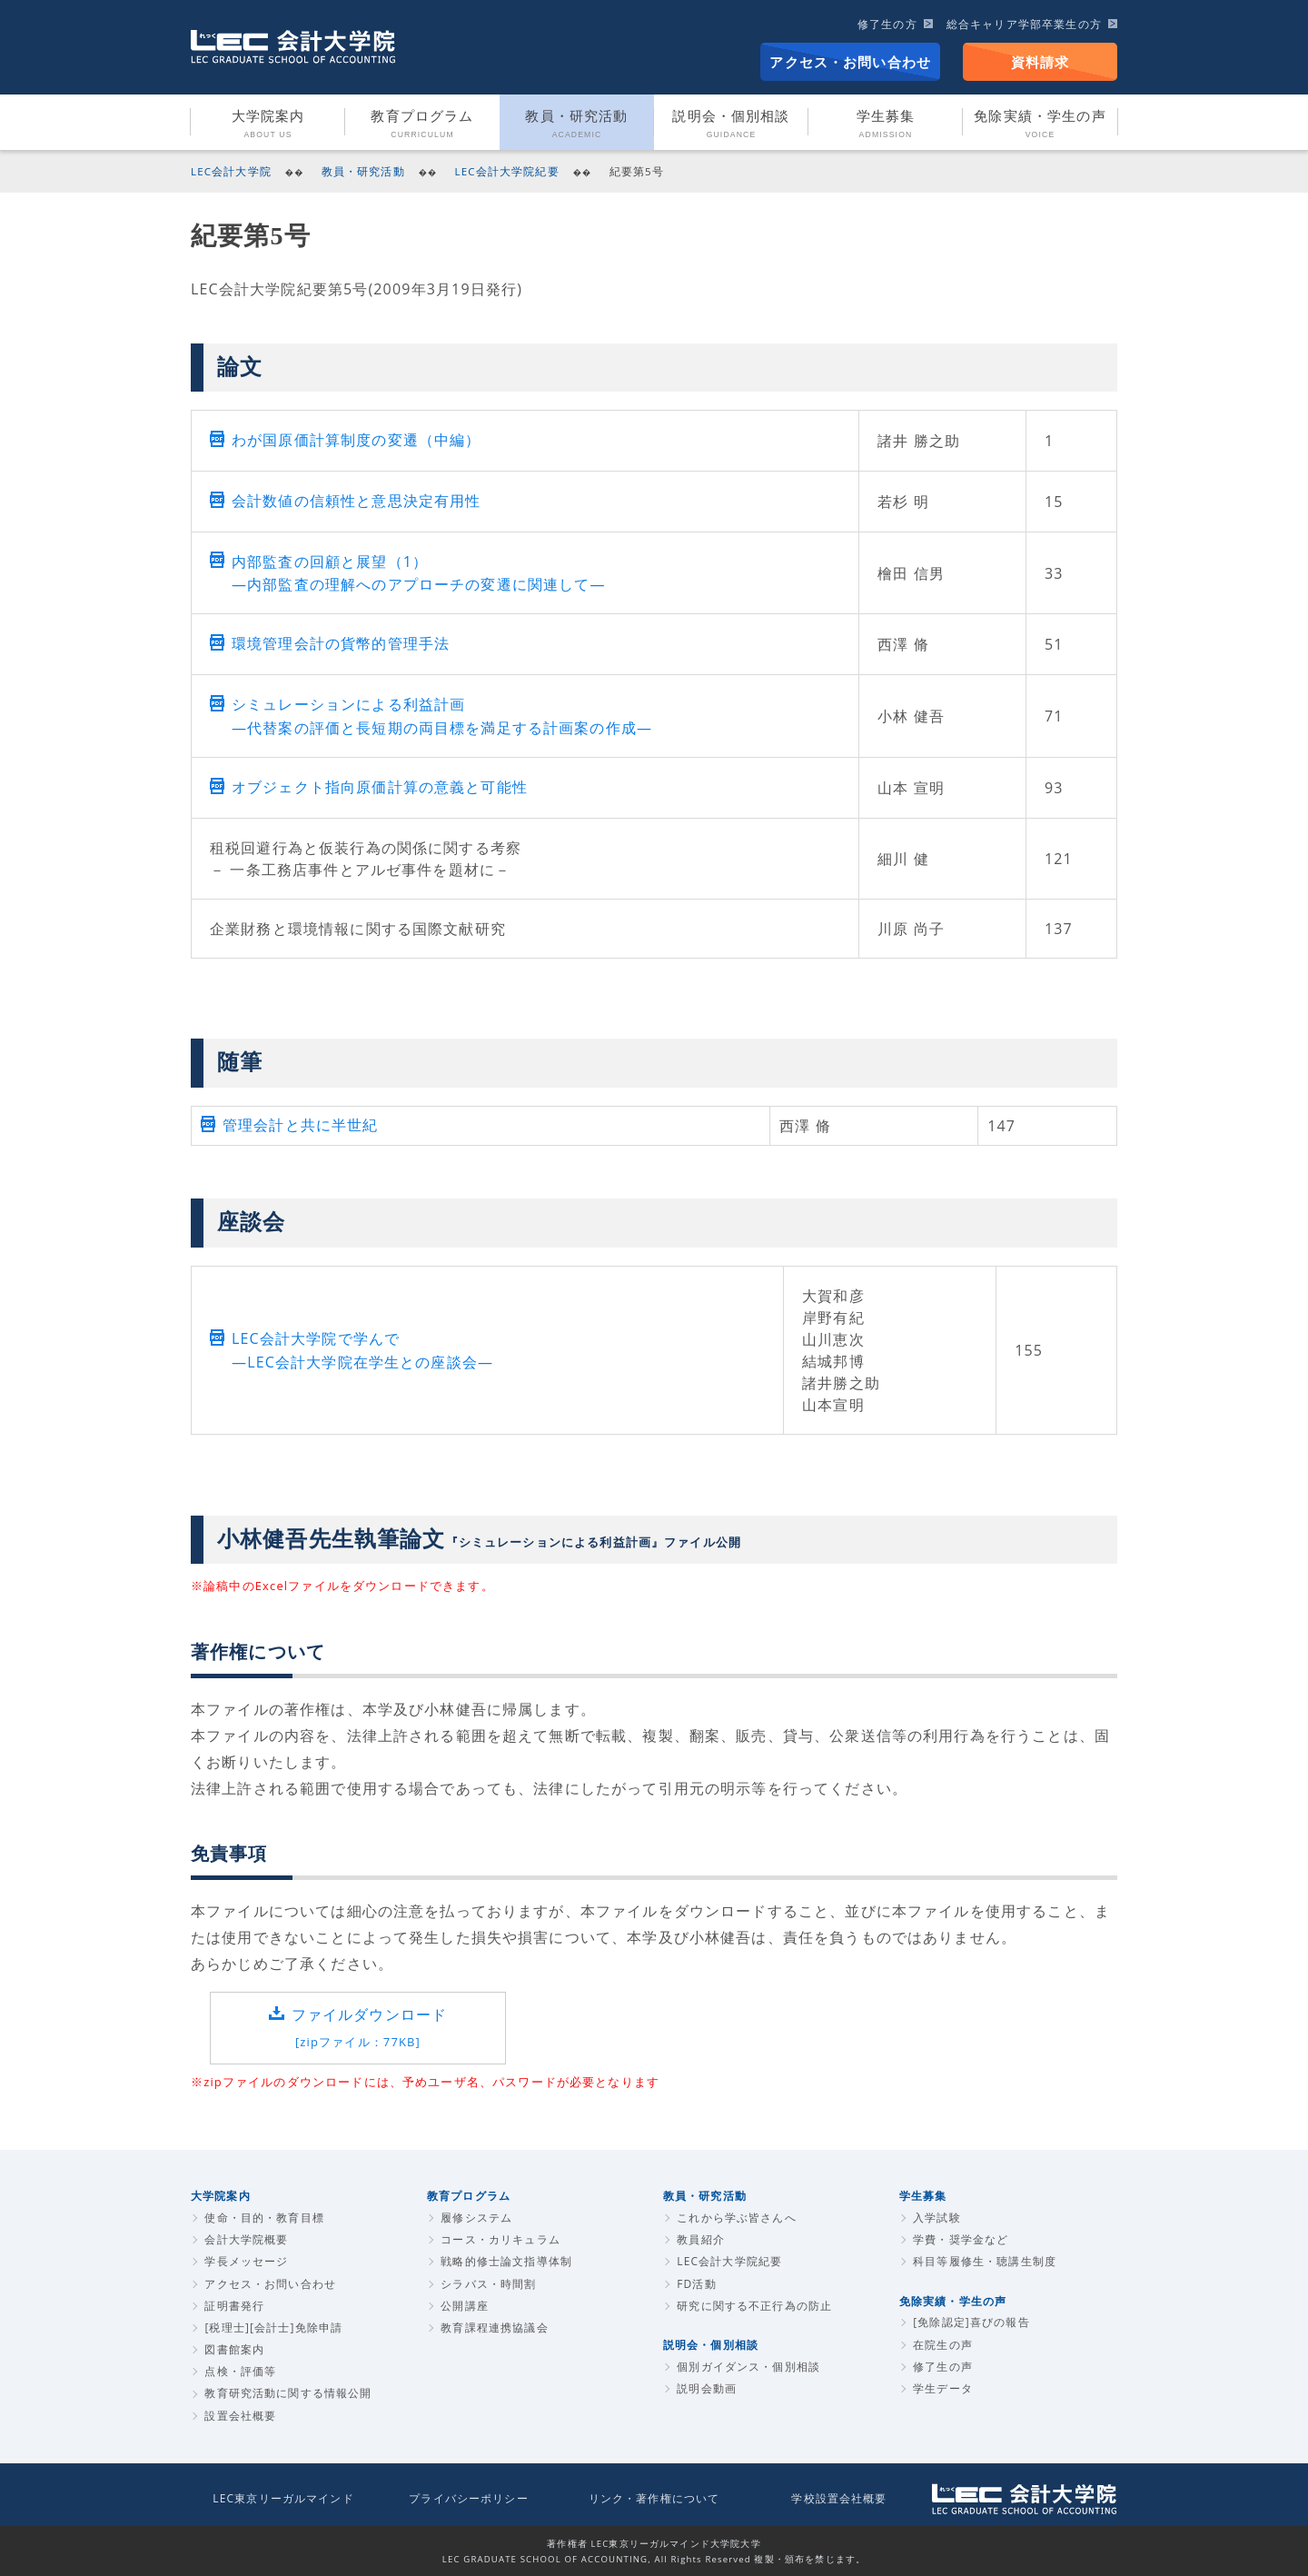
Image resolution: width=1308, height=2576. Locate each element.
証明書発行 (234, 2305)
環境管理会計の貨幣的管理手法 (341, 643)
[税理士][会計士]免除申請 (273, 2327)
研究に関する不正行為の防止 (754, 2305)
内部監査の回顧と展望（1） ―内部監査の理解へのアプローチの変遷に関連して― (419, 573)
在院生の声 (943, 2344)
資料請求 (1040, 62)
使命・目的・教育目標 (264, 2217)
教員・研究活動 (576, 123)
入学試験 (937, 2217)
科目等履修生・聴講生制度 (984, 2261)
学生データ (943, 2388)
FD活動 (697, 2284)
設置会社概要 (240, 2415)
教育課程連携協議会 (494, 2327)
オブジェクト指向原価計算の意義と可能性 (380, 787)
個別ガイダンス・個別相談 (748, 2366)
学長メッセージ (246, 2261)
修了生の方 (887, 24)
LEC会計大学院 (231, 171)
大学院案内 (268, 123)
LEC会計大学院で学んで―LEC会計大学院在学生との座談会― (362, 1350)
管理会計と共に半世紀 (301, 1125)
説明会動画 (707, 2388)
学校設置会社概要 (839, 2498)
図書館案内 (234, 2349)
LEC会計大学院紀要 (507, 171)
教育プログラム (422, 123)
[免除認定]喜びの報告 (971, 2322)
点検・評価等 (240, 2371)
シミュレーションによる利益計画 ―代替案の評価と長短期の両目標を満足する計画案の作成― (442, 716)
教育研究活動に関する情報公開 (288, 2393)
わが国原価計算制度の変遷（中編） (356, 440)
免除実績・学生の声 (1039, 123)
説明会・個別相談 (730, 123)
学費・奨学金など (960, 2239)
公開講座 (465, 2305)
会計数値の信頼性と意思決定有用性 (356, 501)
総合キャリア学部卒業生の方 (1024, 24)
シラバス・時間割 (488, 2284)
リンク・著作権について (654, 2498)
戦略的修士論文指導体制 (506, 2261)
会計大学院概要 (246, 2239)
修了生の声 (943, 2366)
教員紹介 (701, 2239)
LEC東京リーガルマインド (283, 2498)
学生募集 (886, 123)
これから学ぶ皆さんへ (737, 2217)
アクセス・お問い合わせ (850, 62)
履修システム (476, 2217)
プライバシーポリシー (469, 2498)
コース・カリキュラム (500, 2239)
